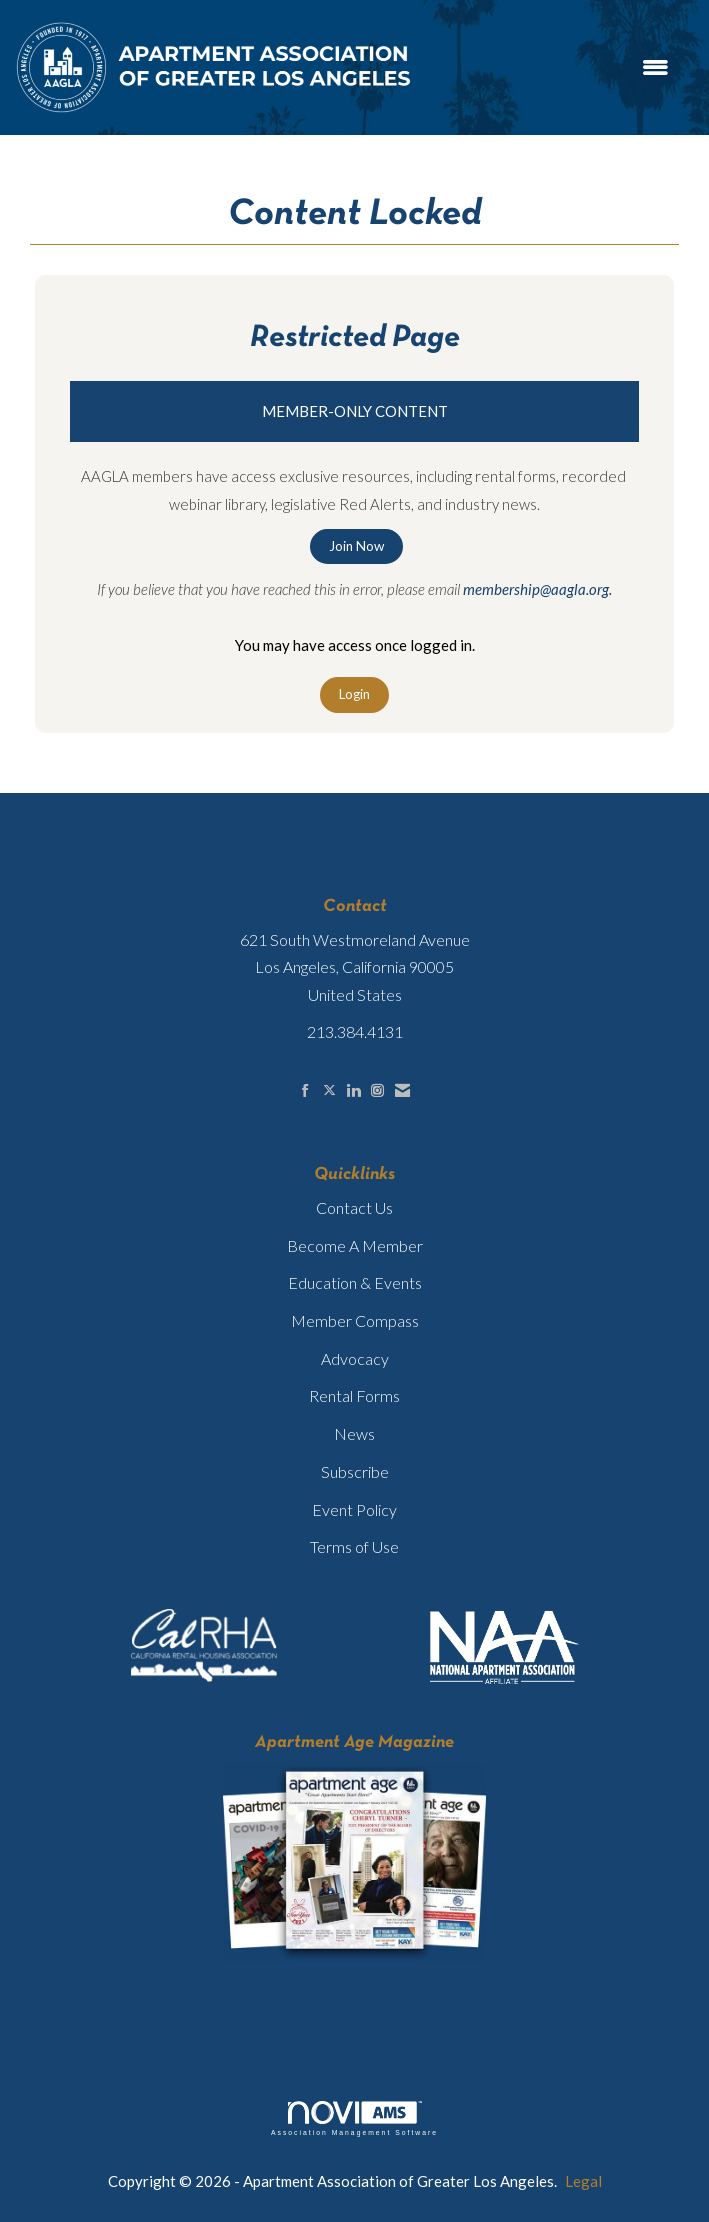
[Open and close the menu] (552, 67)
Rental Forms (354, 1395)
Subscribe (355, 1471)
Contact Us (354, 1207)
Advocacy (355, 1358)
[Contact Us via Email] (402, 1090)
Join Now (356, 546)
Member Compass (355, 1320)
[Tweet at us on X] (329, 1090)
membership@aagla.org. (537, 589)
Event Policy (354, 1509)
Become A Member (355, 1245)
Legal (583, 2181)
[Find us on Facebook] (305, 1090)
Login (354, 694)
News (354, 1433)
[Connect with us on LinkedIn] (353, 1090)
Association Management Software (354, 2119)
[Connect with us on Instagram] (377, 1090)
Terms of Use (354, 1546)
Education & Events (355, 1282)
